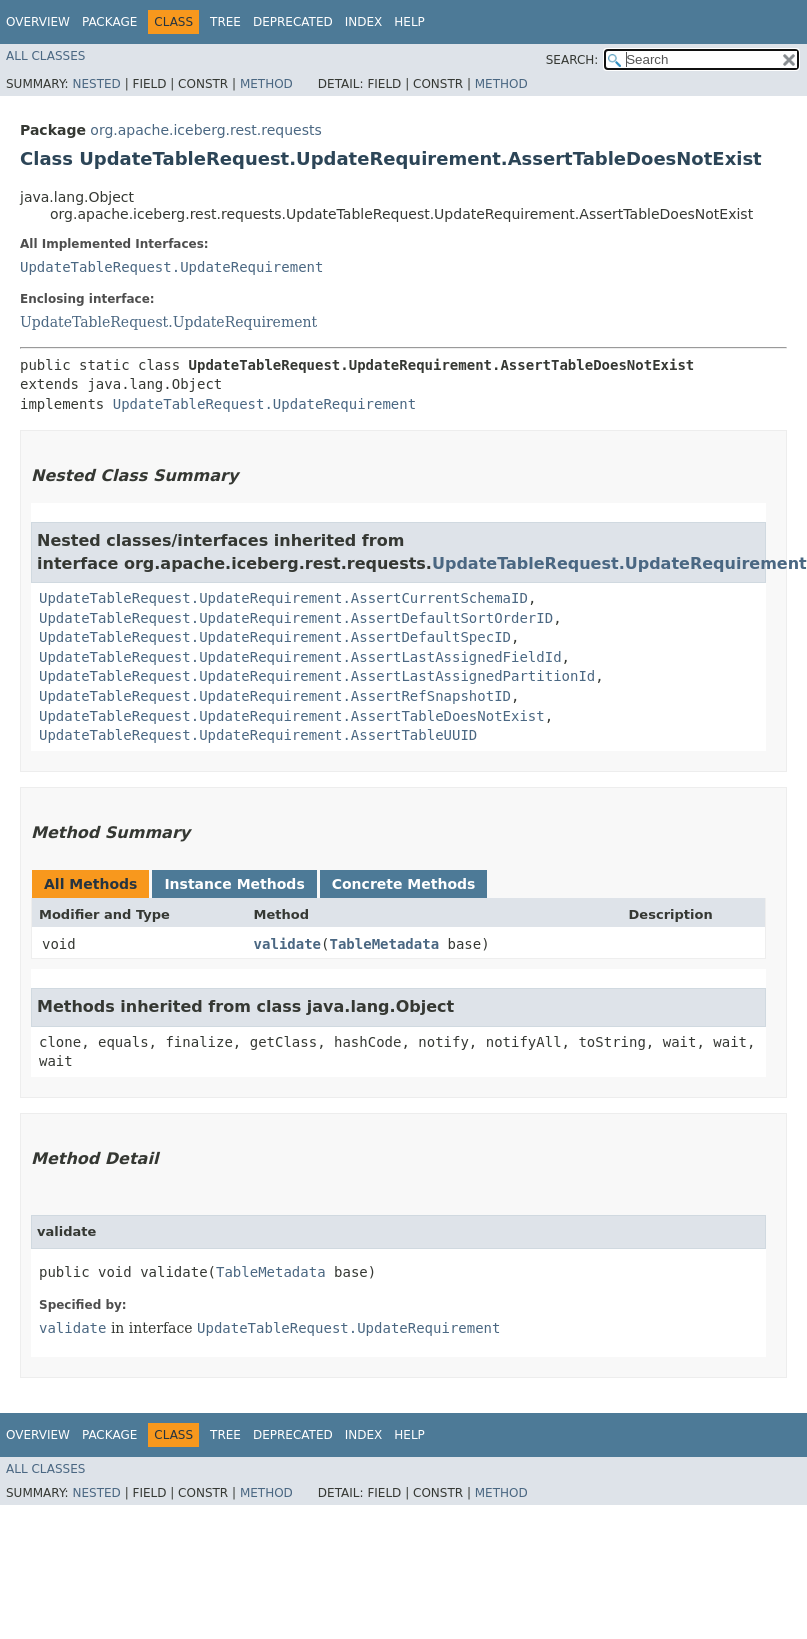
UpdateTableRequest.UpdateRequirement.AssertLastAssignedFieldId (300, 657)
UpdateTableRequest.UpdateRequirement (171, 267)
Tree (225, 22)
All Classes (45, 56)
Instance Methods (234, 884)
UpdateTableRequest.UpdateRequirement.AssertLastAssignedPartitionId (317, 676)
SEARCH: (572, 60)
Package (109, 22)
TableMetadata (384, 944)
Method (266, 84)
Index (364, 22)
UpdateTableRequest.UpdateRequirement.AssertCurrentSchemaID (283, 598)
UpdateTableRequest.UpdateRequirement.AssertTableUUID (258, 735)
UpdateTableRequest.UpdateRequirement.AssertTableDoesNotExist (292, 716)
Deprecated (293, 22)
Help (409, 22)
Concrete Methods (404, 884)
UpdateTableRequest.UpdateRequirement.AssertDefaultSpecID (275, 637)
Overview (38, 22)
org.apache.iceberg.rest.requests (205, 130)
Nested (96, 84)
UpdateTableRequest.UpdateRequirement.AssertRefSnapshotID (275, 696)
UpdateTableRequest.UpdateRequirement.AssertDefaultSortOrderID (296, 618)
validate (287, 944)
